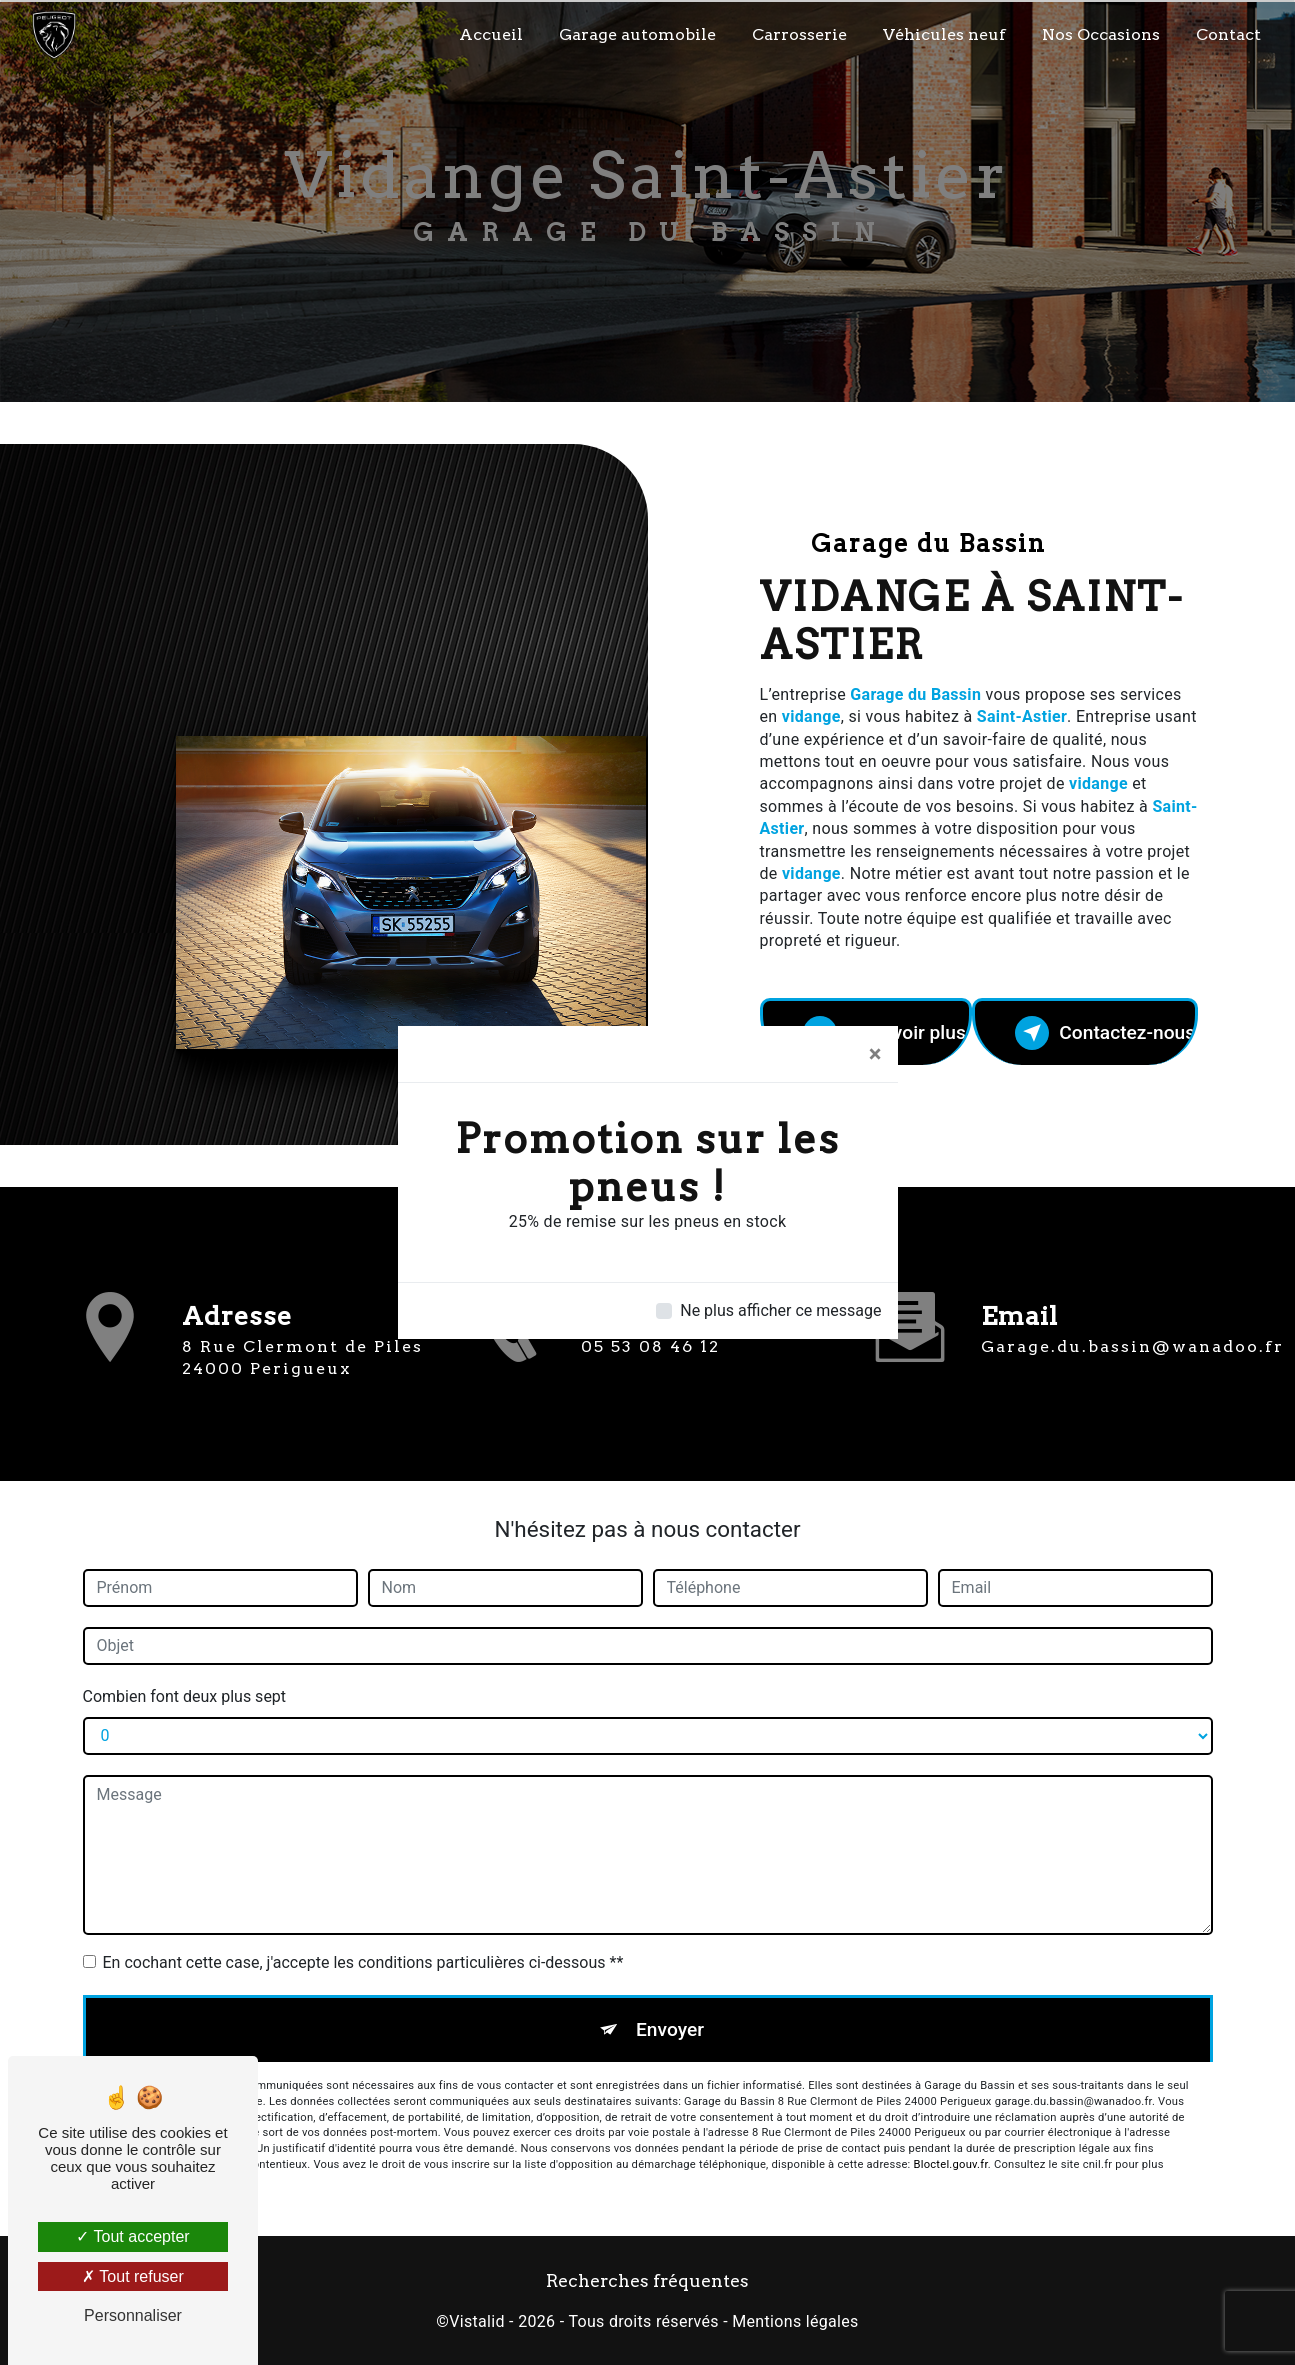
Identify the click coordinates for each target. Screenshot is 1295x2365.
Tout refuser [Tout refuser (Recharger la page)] (133, 2276)
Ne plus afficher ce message (780, 1310)
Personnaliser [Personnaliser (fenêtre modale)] (133, 2315)
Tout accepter (132, 2236)
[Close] (875, 1054)
